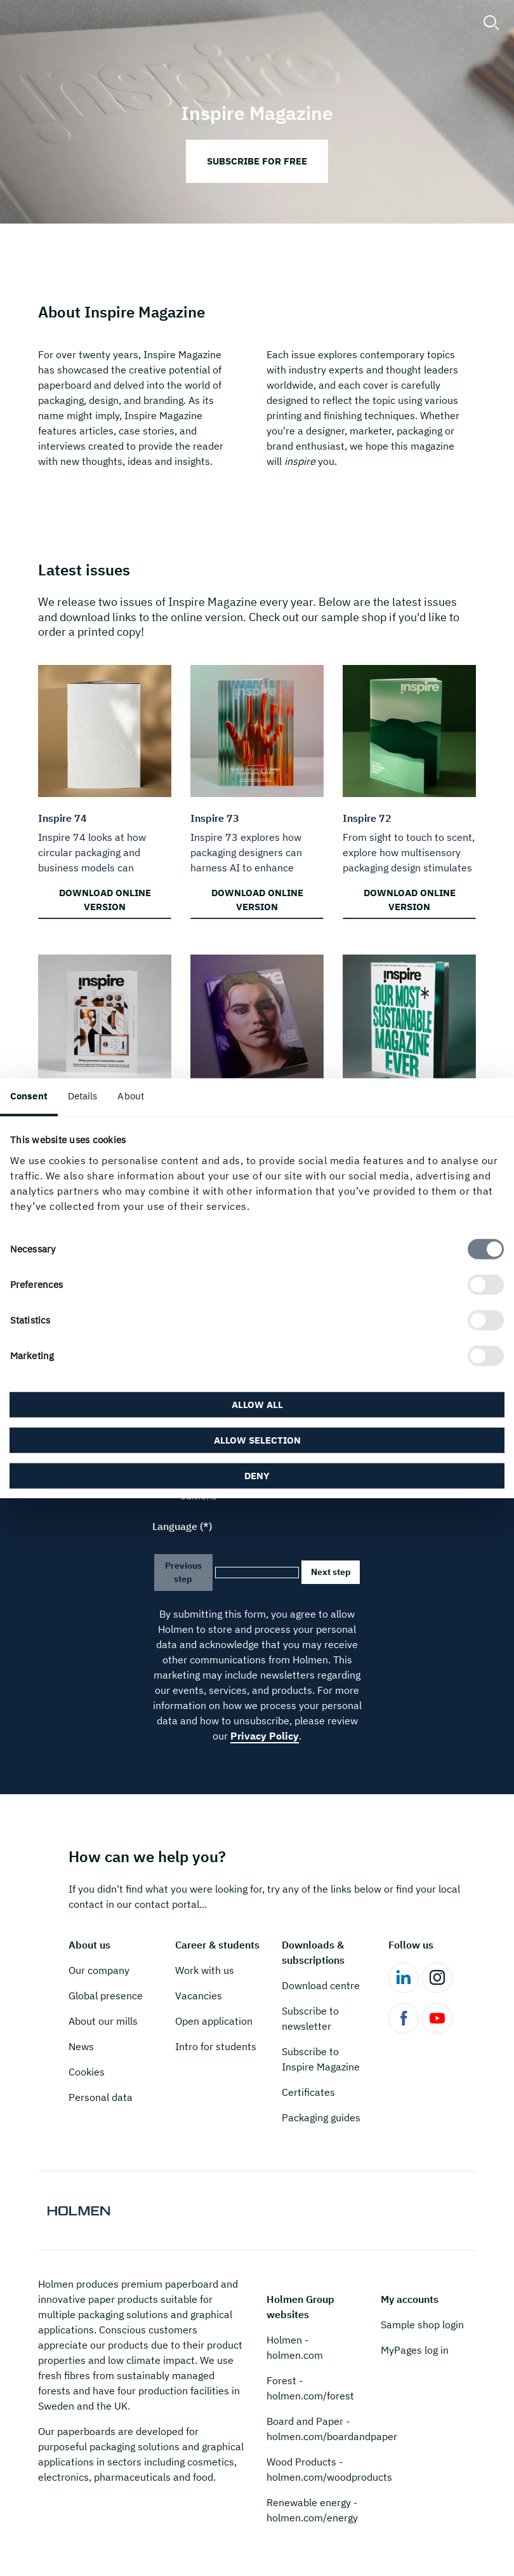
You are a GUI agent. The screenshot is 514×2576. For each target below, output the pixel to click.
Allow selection (257, 1439)
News (81, 2046)
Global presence (106, 1995)
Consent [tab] (29, 1096)
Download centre (321, 1985)
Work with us (204, 1970)
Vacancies (198, 1995)
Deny (257, 1475)
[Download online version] (104, 789)
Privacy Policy (264, 1735)
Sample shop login (422, 2324)
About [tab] (130, 1096)
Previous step (183, 1572)
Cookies (87, 2071)
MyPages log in (415, 2350)
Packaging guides (321, 2117)
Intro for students (215, 2046)
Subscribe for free (257, 161)
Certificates (308, 2092)
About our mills (103, 2021)
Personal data (101, 2097)
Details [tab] (83, 1096)
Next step (331, 1572)
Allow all (257, 1404)
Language (174, 1526)
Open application (214, 2021)
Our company (99, 1970)
